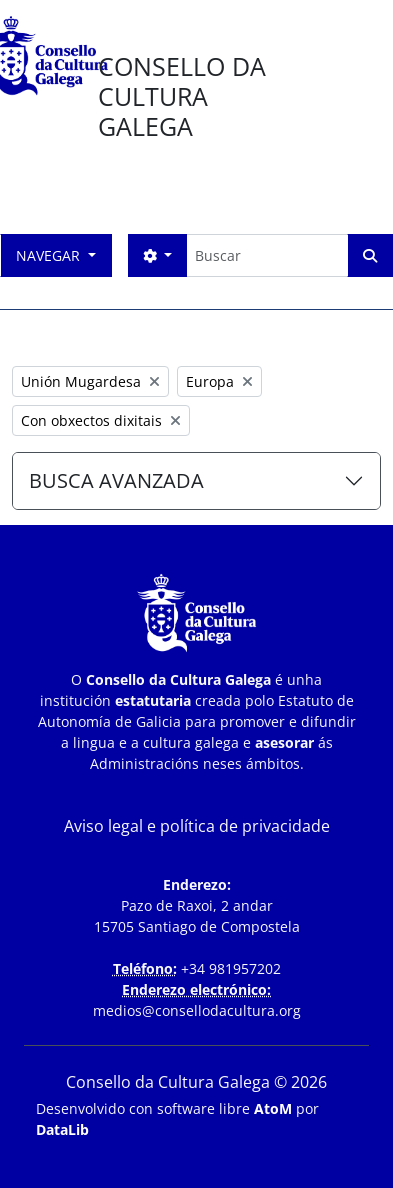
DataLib (62, 1129)
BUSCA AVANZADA (116, 480)
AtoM (273, 1108)
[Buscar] (267, 255)
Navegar (50, 255)
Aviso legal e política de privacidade (197, 826)
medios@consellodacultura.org (197, 1010)
